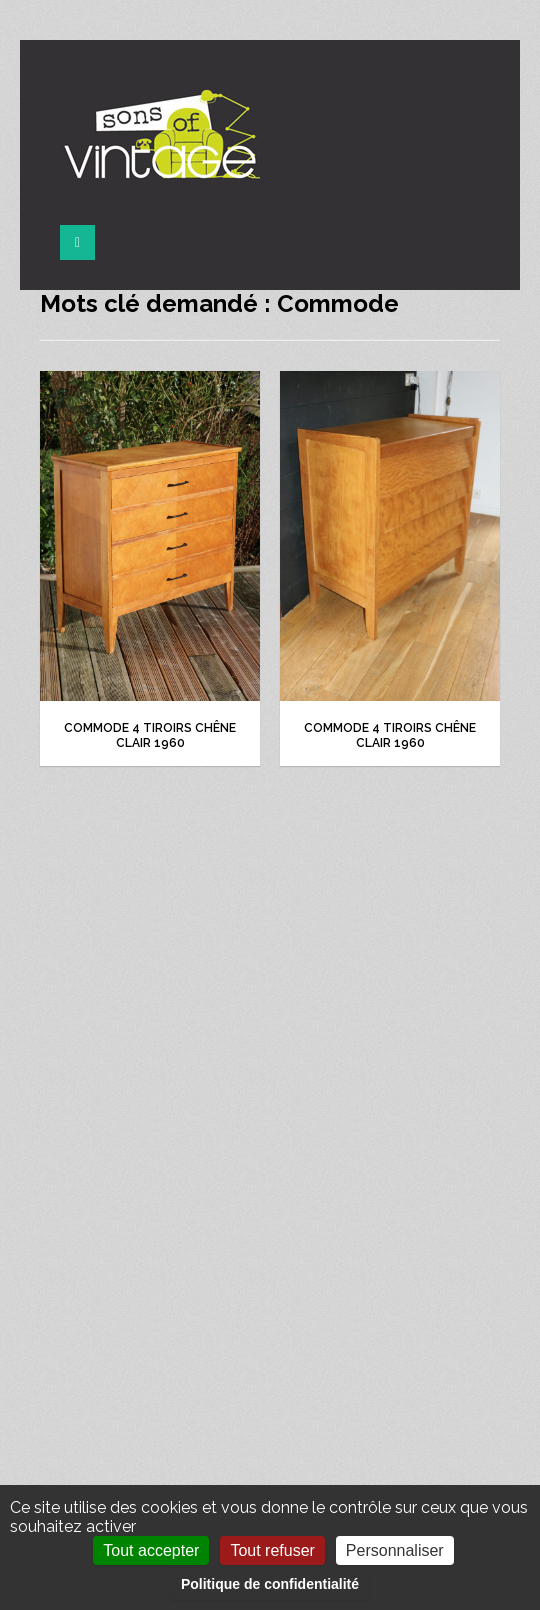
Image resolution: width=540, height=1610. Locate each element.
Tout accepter (151, 1550)
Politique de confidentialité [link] (270, 1584)
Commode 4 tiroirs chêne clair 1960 (150, 735)
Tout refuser (272, 1550)
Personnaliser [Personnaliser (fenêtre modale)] (395, 1550)
